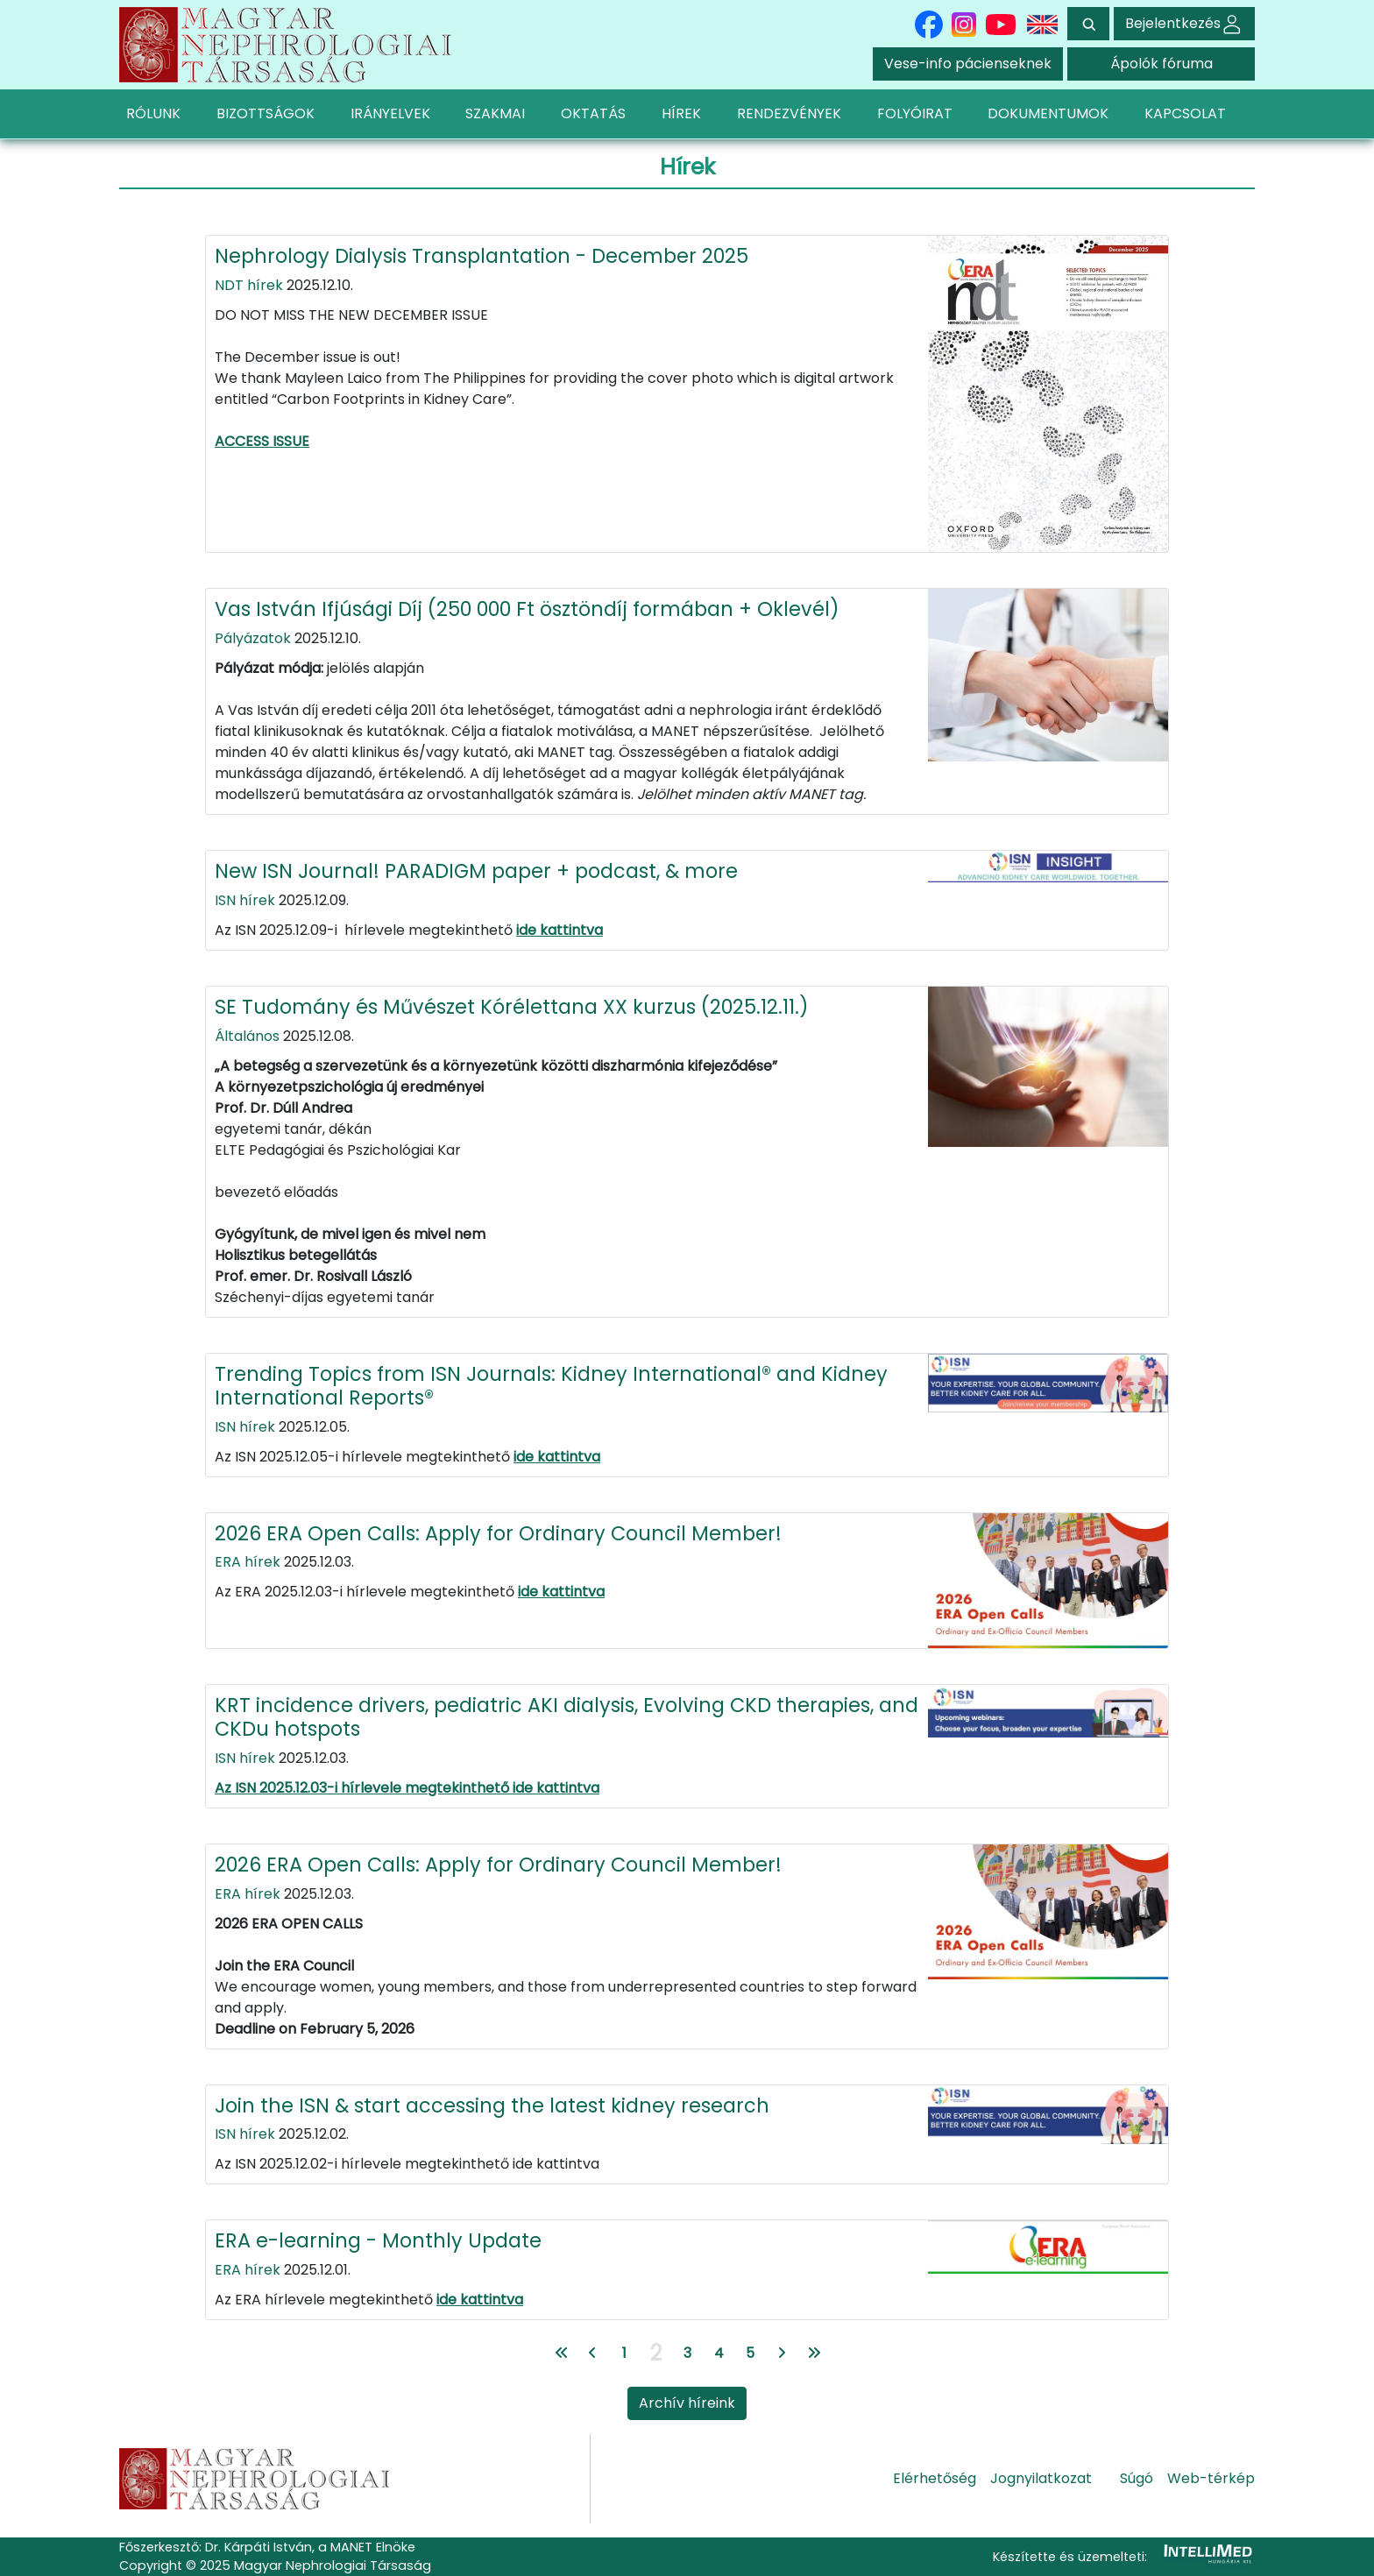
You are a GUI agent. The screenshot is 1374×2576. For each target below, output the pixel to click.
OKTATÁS (593, 113)
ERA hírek (247, 1562)
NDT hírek (249, 285)
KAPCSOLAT (1185, 113)
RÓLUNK (153, 113)
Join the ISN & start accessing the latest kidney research (492, 2105)
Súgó (1136, 2478)
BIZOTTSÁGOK (265, 113)
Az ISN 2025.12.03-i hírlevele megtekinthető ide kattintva (407, 1788)
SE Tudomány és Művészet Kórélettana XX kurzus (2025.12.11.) (512, 1007)
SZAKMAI (495, 113)
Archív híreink (687, 2403)
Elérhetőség (934, 2478)
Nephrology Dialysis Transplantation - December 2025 (481, 256)
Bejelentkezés (1184, 23)
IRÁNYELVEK (390, 113)
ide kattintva (559, 930)
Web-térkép (1211, 2478)
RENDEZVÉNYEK (789, 113)
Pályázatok (253, 638)
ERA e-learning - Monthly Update (378, 2240)
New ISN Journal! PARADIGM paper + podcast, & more (476, 871)
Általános (247, 1036)
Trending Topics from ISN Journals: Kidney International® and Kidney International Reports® (551, 1386)
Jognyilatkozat (1041, 2478)
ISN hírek (245, 900)
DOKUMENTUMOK (1048, 113)
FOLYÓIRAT (915, 113)
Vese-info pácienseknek (968, 63)
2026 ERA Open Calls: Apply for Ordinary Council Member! (498, 1533)
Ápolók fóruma (1161, 63)
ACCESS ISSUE (262, 441)
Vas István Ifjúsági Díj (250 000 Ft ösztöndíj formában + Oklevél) (527, 609)
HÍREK (681, 113)
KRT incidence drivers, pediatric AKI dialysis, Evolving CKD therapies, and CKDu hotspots (566, 1717)
